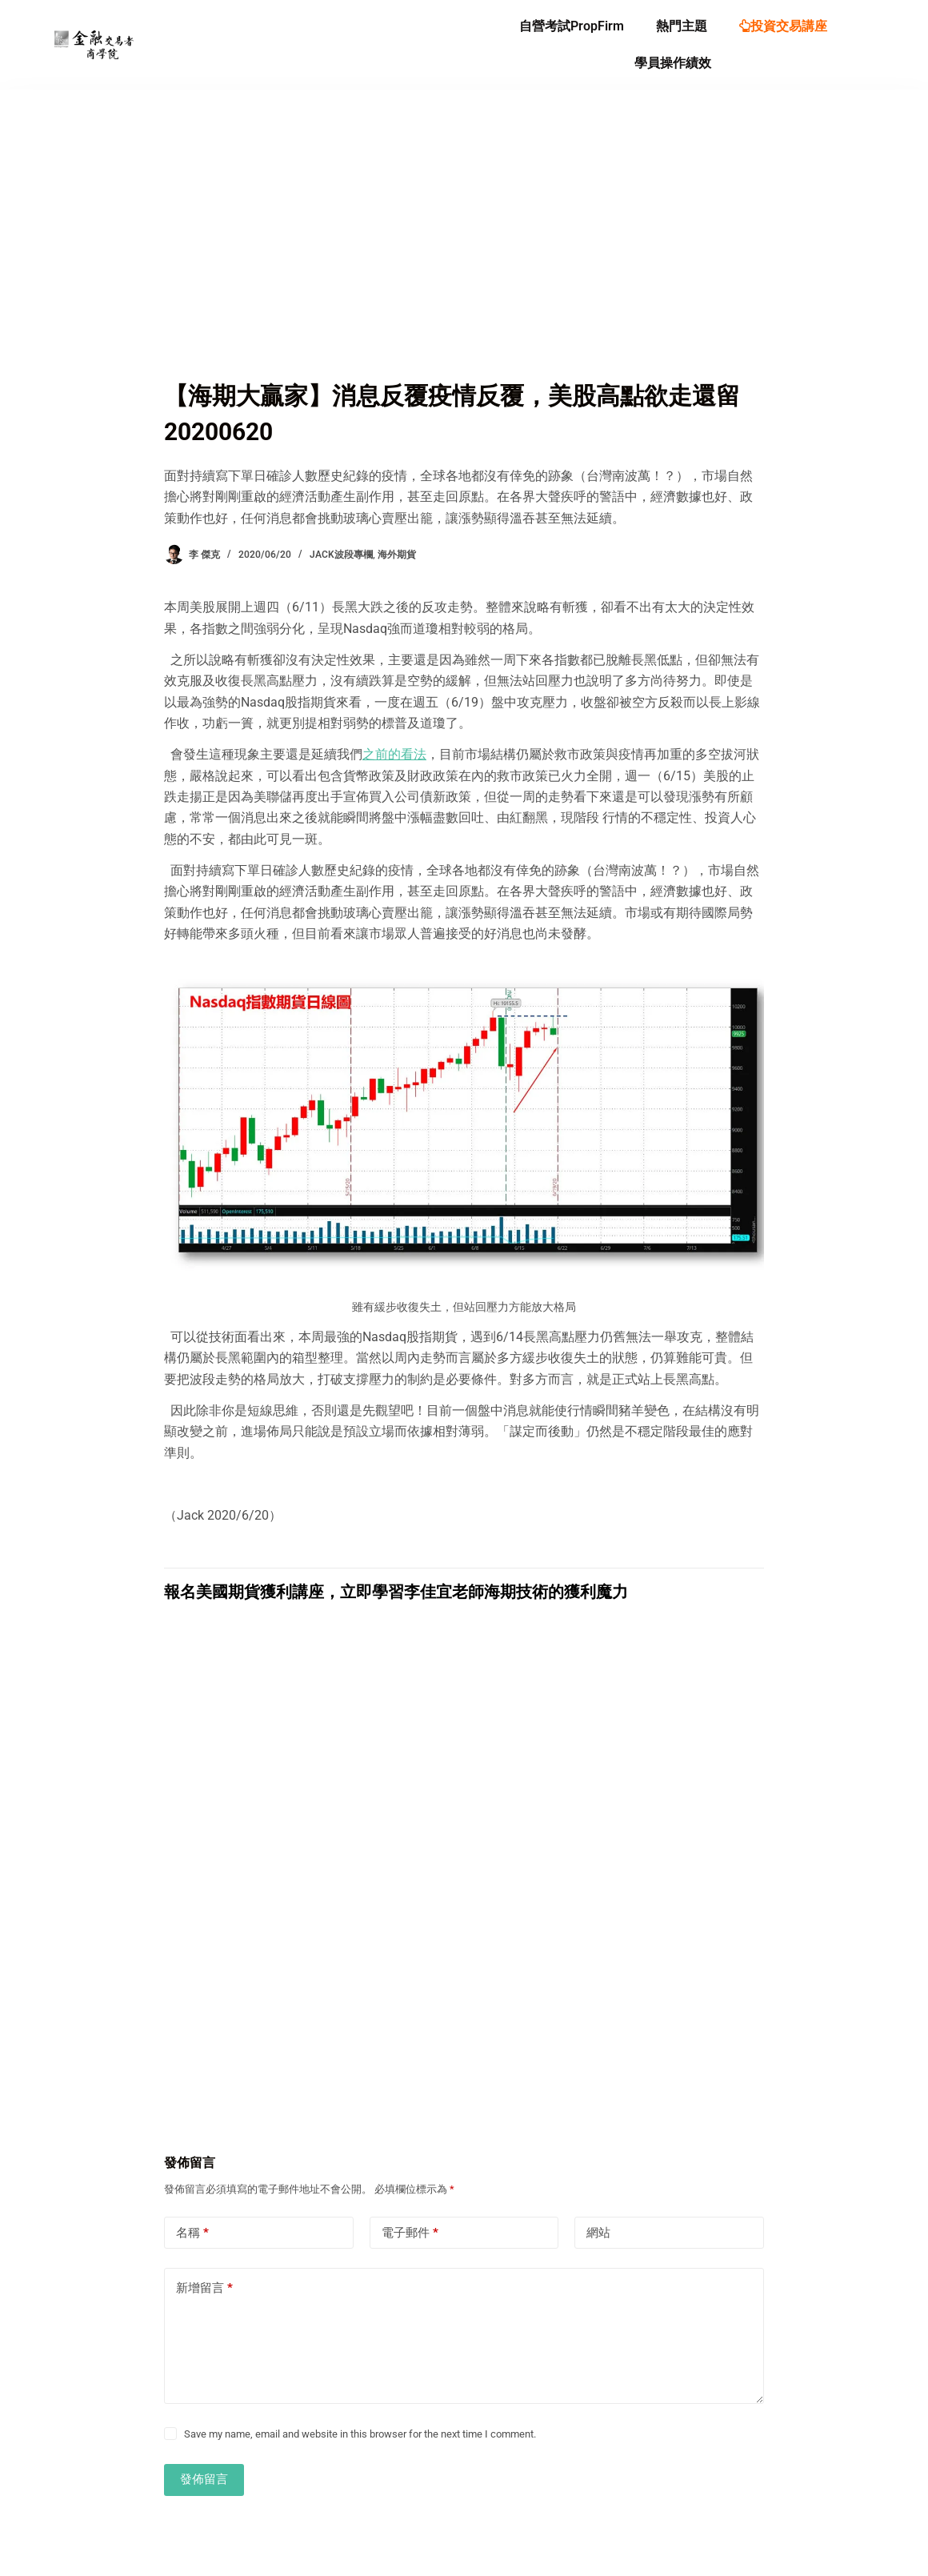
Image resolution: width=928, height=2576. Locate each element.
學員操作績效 (672, 62)
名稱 (192, 2233)
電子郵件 (410, 2233)
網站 (598, 2232)
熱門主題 (681, 26)
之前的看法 (394, 754)
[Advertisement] (464, 258)
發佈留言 (204, 2479)
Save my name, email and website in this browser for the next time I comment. (360, 2434)
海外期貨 (397, 554)
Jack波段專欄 (341, 554)
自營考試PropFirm (571, 26)
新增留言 (204, 2288)
